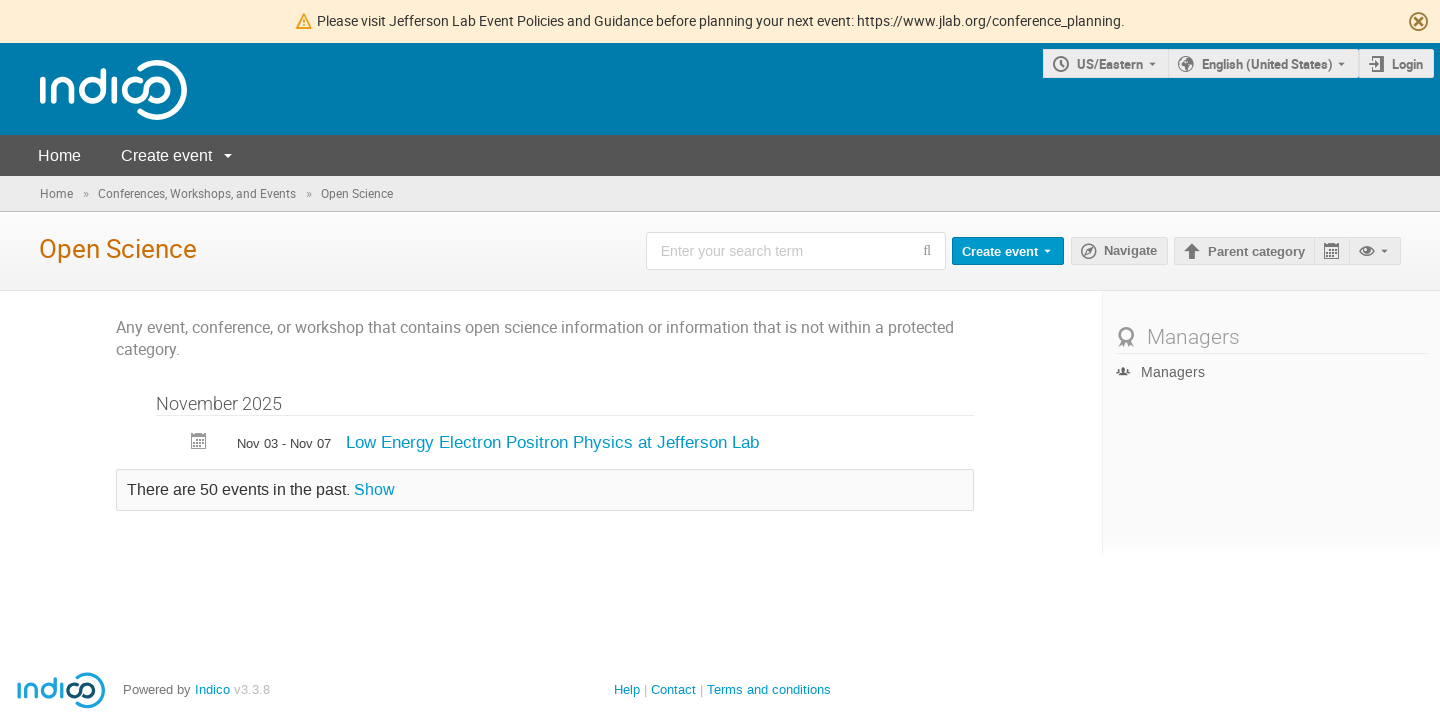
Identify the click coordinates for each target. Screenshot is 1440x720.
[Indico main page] (93, 89)
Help (627, 689)
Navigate (1130, 251)
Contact (673, 689)
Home (59, 155)
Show (374, 490)
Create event (166, 155)
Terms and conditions (769, 689)
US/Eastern (1110, 64)
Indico (212, 689)
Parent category (1256, 252)
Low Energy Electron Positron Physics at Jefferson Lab (552, 442)
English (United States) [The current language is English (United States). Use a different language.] (1267, 64)
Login (1407, 64)
